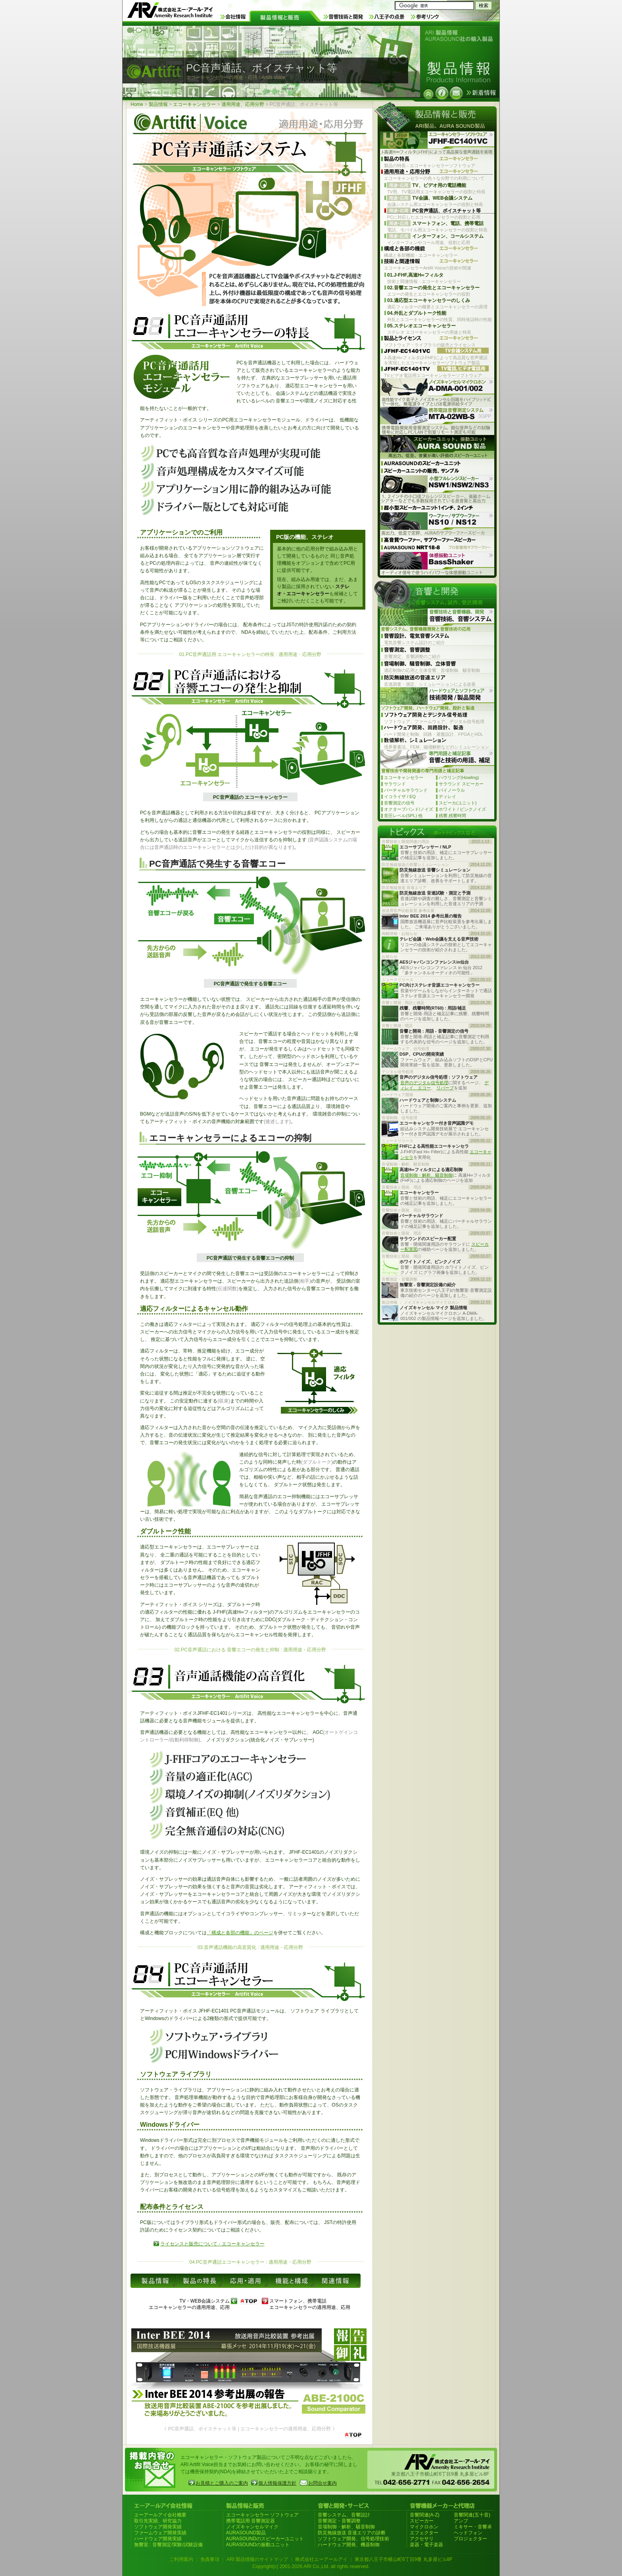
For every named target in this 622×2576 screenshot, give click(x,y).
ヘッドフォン (468, 2533)
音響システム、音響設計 (344, 2515)
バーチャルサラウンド (406, 790)
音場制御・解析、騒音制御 (426, 1175)
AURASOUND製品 (246, 2533)
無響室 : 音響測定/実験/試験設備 (168, 2544)
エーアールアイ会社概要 (160, 2515)
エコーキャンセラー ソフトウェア (262, 2515)
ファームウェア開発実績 (160, 2533)
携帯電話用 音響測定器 (250, 2521)
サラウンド (395, 783)
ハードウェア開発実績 (158, 2538)
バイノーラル (452, 790)
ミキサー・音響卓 (473, 2527)
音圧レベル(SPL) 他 (403, 815)
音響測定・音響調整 (339, 2521)
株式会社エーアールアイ (321, 2559)
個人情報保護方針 (277, 2483)
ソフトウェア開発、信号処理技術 (353, 2538)
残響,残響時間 (452, 815)
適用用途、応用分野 (242, 104)
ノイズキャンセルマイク (252, 2527)
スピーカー (422, 2521)
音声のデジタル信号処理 (424, 1082)
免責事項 (209, 2559)
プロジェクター (470, 2538)
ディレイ (447, 796)
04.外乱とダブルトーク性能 (416, 313)
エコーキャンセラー (194, 104)
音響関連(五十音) (472, 2515)
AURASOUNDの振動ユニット (258, 2544)
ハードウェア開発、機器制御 (349, 2544)
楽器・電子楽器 (426, 2544)
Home (137, 104)
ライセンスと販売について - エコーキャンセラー (212, 2244)
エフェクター (424, 2533)
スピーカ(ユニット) (457, 802)
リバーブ (445, 1087)
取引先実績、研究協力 (158, 2521)
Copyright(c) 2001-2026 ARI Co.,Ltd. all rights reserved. (310, 2566)
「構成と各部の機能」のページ (240, 1932)
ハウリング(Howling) (459, 777)
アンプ (461, 2521)
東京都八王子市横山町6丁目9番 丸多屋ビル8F (404, 2559)
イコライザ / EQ (400, 796)
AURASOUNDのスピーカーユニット (265, 2538)
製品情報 (158, 104)
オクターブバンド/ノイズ (408, 809)
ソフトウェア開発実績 (158, 2527)
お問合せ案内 (322, 2483)
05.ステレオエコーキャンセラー (421, 326)
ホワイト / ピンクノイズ (462, 809)
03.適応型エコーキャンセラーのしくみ (428, 300)
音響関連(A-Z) (425, 2515)
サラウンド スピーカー (461, 783)
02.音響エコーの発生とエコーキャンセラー (433, 287)
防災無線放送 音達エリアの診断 (352, 2533)
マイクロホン (424, 2527)
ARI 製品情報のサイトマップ (257, 2559)
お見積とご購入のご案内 (222, 2483)
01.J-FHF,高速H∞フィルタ (415, 275)
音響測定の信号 (399, 802)
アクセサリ (422, 2538)
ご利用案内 (181, 2559)
